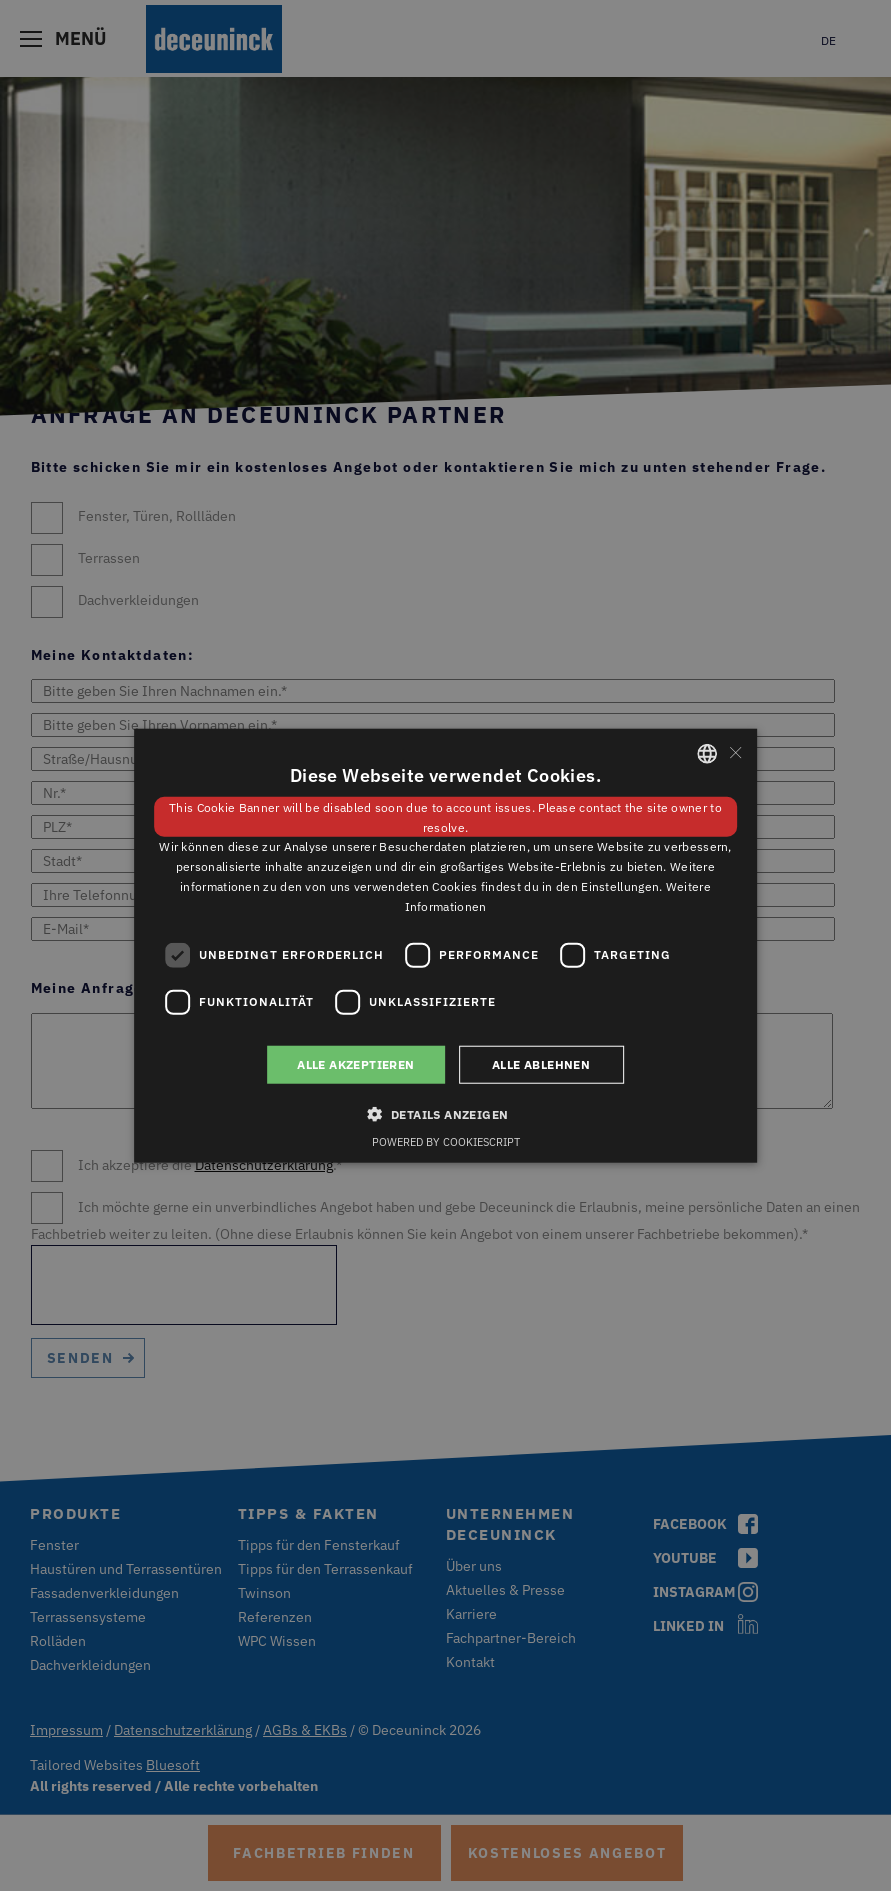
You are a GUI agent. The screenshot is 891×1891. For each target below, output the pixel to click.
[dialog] (445, 945)
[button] (446, 1114)
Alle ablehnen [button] (541, 1063)
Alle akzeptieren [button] (355, 1063)
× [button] (734, 752)
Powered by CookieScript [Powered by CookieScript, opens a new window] (446, 1142)
